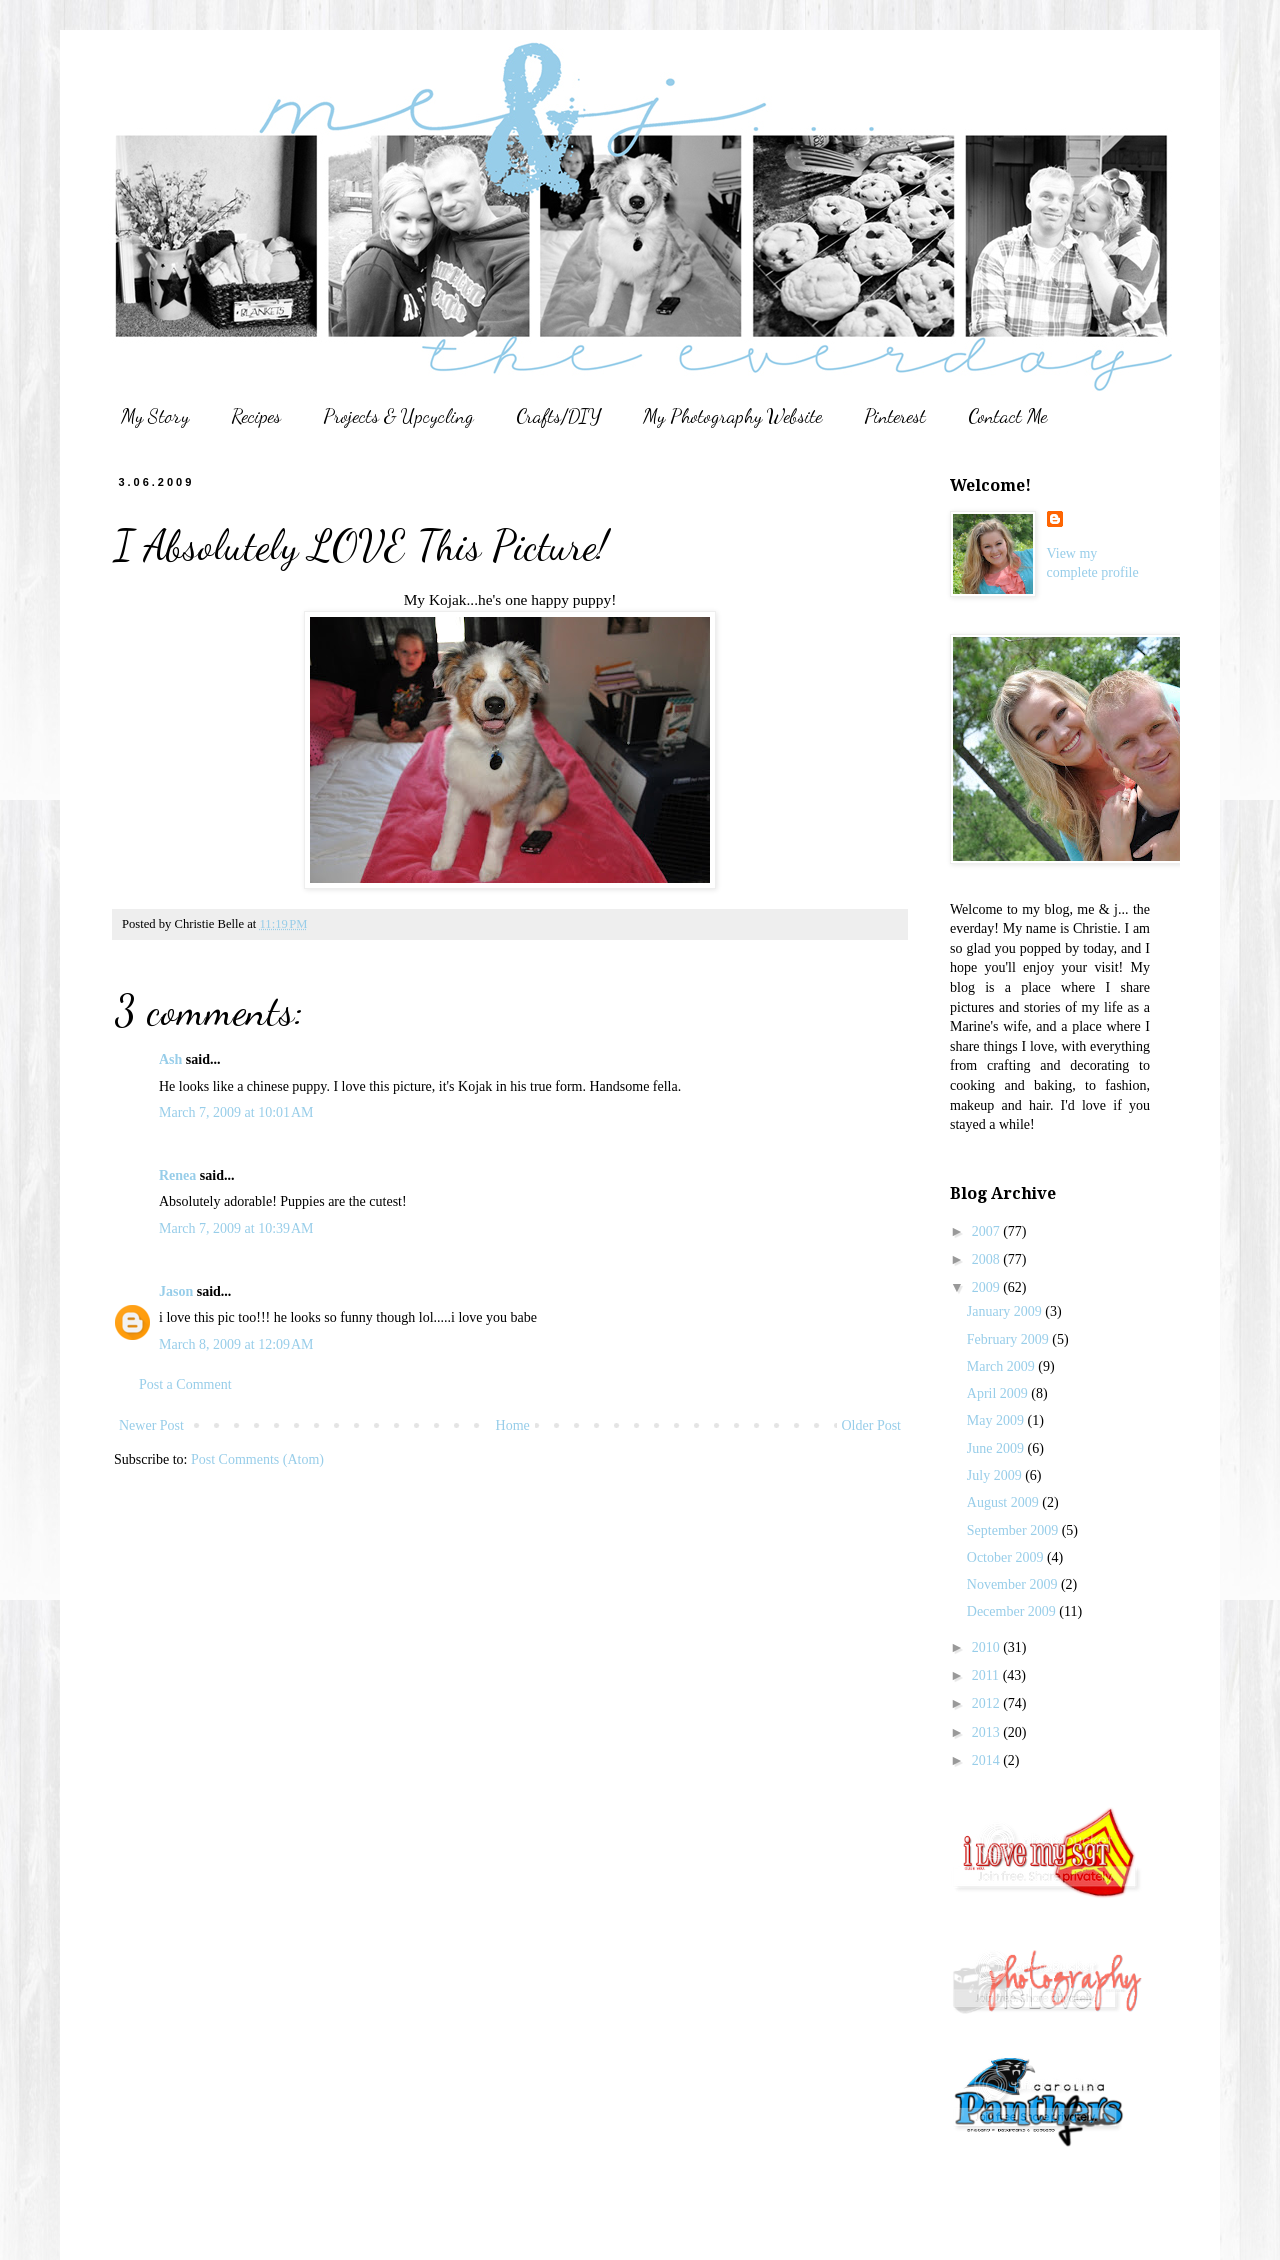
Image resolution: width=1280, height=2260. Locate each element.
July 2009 (996, 1475)
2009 (988, 1287)
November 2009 (1014, 1584)
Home (513, 1425)
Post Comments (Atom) (257, 1459)
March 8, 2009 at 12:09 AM (236, 1344)
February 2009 (1010, 1339)
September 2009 (1014, 1530)
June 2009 (997, 1448)
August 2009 (1004, 1502)
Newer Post (151, 1425)
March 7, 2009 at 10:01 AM (236, 1112)
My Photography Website (732, 416)
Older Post (872, 1425)
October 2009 (1007, 1557)
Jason (176, 1291)
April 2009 (999, 1393)
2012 (988, 1703)
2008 (988, 1259)
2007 (988, 1231)
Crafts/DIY (558, 416)
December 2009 (1013, 1611)
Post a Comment (185, 1384)
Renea (177, 1175)
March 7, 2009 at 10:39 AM (236, 1228)
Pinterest (895, 416)
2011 (987, 1675)
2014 (988, 1760)
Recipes (256, 416)
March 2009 (1003, 1366)
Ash (170, 1059)
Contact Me (1007, 416)
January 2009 (1006, 1311)
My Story (155, 416)
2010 (988, 1647)
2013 (988, 1732)
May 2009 (997, 1420)
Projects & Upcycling (398, 416)
